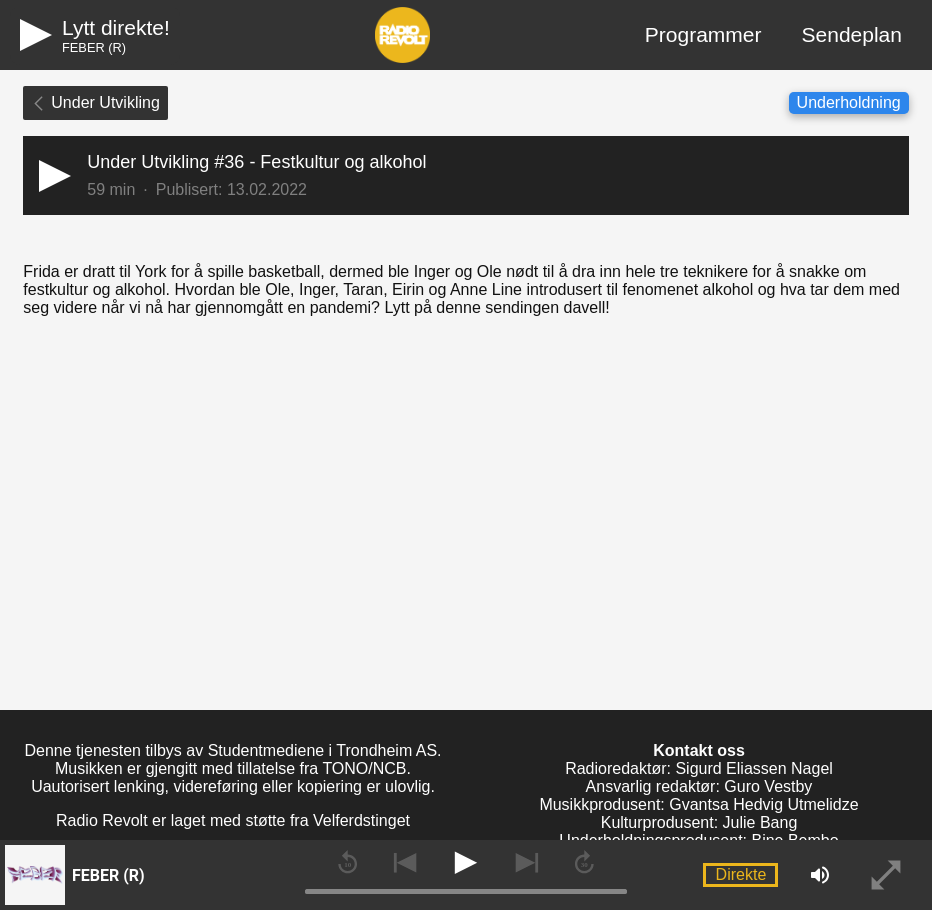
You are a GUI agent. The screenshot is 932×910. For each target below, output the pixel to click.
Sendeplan (852, 34)
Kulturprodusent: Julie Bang (699, 822)
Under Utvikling (95, 102)
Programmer (703, 34)
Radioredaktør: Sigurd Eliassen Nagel (699, 768)
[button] (465, 175)
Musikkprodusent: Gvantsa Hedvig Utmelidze (698, 804)
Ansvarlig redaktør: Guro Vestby (699, 786)
